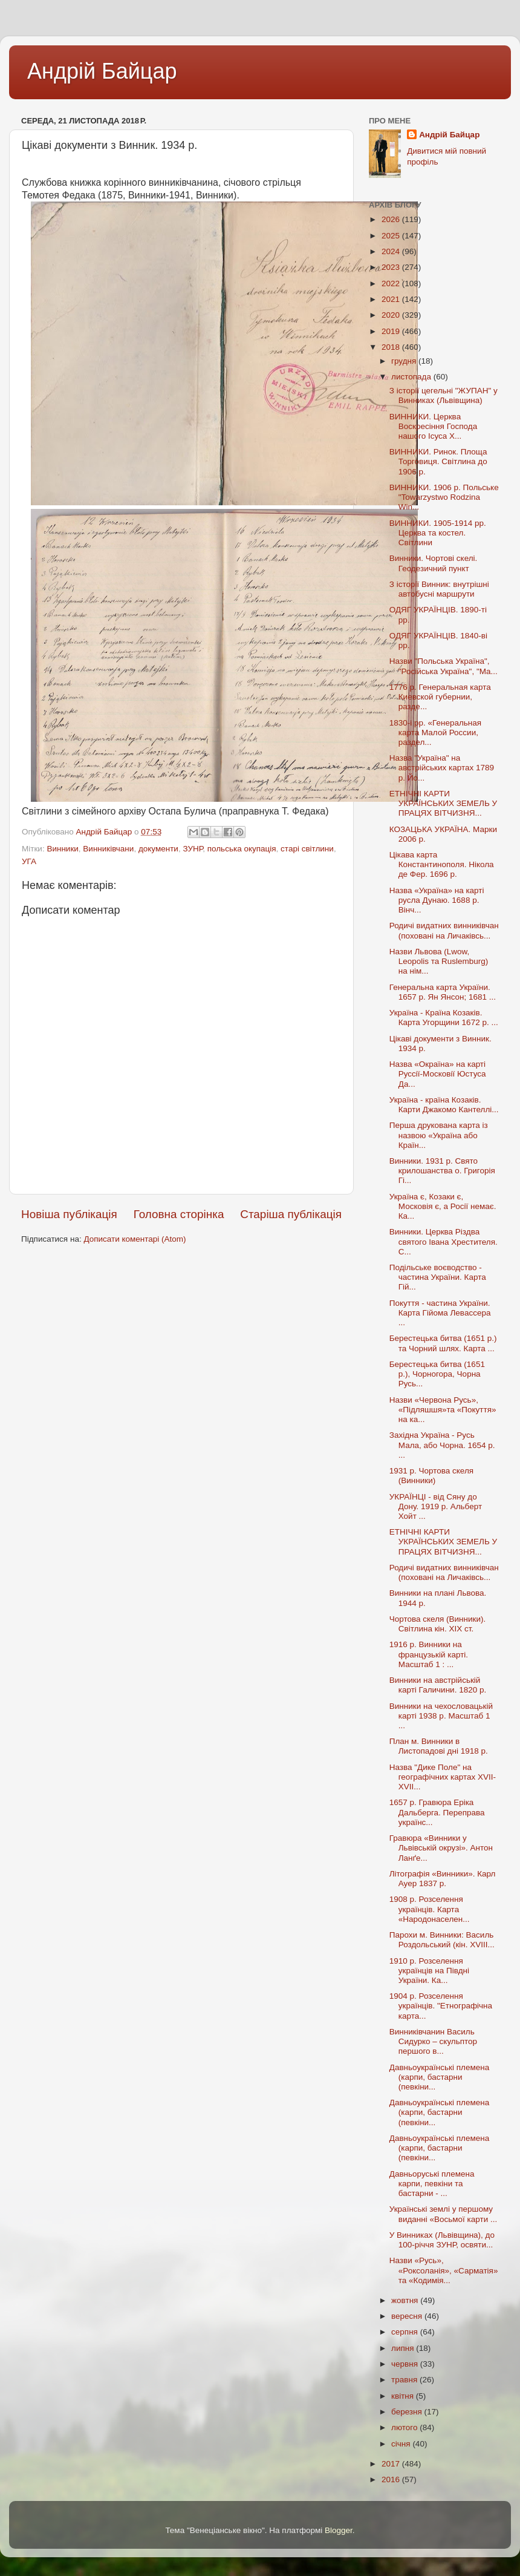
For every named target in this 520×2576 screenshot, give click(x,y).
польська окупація (241, 848)
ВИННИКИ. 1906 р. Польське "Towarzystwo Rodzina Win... (444, 497)
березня (407, 2411)
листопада (412, 376)
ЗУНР (193, 848)
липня (403, 2348)
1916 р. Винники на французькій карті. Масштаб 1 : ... (428, 1654)
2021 (392, 299)
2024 (392, 251)
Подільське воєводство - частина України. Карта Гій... (437, 1277)
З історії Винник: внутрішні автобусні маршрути (439, 589)
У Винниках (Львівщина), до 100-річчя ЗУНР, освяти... (442, 2239)
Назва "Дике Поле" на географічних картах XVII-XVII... (442, 1777)
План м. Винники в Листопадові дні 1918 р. (438, 1746)
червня (405, 2363)
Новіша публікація (69, 1214)
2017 (392, 2463)
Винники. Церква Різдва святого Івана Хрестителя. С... (443, 1241)
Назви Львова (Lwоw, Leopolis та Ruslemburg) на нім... (439, 961)
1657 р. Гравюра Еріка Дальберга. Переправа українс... (437, 1812)
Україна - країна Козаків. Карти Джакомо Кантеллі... (444, 1104)
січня (401, 2443)
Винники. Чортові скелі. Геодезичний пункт (433, 563)
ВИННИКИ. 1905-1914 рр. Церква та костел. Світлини (437, 533)
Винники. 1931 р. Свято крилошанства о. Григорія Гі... (442, 1170)
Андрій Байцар (102, 71)
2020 (392, 315)
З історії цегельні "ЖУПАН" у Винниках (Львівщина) (443, 395)
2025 (392, 235)
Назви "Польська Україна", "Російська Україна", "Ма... (443, 666)
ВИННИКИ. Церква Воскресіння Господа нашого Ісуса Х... (433, 426)
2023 (392, 267)
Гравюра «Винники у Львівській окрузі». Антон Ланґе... (441, 1848)
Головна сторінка (179, 1214)
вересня (407, 2316)
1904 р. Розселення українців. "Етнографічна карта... (440, 2005)
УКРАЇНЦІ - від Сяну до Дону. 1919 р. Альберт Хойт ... (435, 1506)
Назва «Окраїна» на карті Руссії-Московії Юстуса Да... (437, 1074)
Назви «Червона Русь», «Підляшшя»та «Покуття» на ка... (442, 1409)
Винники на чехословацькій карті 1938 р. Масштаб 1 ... (441, 1716)
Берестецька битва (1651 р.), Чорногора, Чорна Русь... (437, 1374)
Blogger (339, 2530)
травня (405, 2379)
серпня (405, 2331)
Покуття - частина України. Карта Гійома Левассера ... (440, 1313)
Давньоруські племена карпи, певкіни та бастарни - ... (432, 2183)
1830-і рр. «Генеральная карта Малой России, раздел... (435, 732)
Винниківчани (108, 848)
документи (158, 848)
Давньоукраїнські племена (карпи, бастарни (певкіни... (439, 2077)
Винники (62, 848)
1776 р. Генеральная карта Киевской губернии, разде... (440, 697)
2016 (392, 2479)
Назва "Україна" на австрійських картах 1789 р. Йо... (441, 767)
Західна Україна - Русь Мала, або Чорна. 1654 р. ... (442, 1445)
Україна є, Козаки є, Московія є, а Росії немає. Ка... (442, 1206)
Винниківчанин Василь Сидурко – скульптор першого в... (433, 2041)
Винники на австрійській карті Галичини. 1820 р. (437, 1685)
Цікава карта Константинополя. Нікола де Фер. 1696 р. (441, 864)
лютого (405, 2427)
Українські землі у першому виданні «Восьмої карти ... (443, 2213)
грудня (404, 360)
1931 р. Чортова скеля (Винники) (431, 1475)
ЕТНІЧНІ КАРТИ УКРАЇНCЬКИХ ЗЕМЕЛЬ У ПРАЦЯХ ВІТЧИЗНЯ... (443, 803)
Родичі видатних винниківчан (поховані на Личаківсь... (444, 930)
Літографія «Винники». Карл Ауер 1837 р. (442, 1878)
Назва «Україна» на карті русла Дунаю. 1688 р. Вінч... (436, 900)
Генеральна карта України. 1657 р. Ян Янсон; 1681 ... (442, 992)
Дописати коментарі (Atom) (134, 1239)
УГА (29, 861)
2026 (392, 219)
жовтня (405, 2300)
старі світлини (307, 848)
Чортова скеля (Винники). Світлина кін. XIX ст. (437, 1623)
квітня (403, 2396)
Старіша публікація (291, 1214)
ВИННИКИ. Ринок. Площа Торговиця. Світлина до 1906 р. (438, 461)
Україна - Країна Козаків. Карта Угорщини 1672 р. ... (443, 1017)
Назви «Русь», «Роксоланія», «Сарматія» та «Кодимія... (443, 2270)
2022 (392, 283)
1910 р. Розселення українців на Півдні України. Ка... (429, 1970)
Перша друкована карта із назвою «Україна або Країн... (438, 1135)
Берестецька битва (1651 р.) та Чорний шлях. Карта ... (443, 1343)
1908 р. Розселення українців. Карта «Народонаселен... (429, 1909)
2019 (392, 331)
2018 (392, 347)
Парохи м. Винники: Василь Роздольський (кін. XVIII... (442, 1939)
